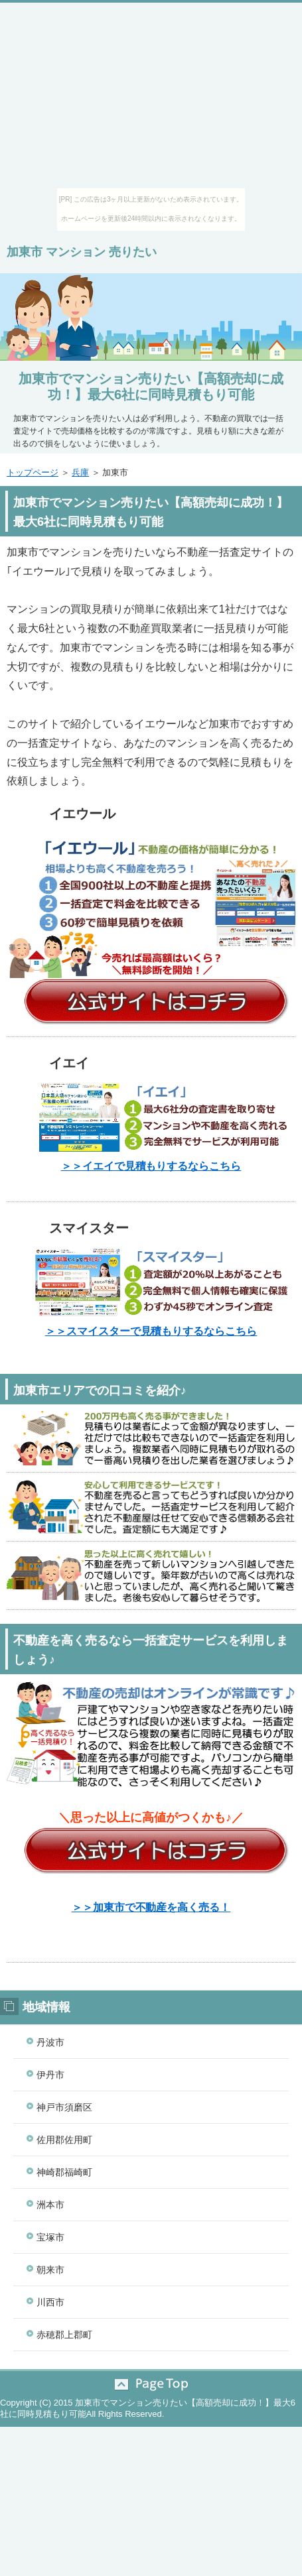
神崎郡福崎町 (64, 2172)
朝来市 (50, 2269)
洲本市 (50, 2204)
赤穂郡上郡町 (64, 2334)
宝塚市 (50, 2237)
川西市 (50, 2302)
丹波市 (50, 2042)
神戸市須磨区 (64, 2107)
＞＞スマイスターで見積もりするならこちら (151, 1331)
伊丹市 (50, 2074)
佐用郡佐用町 (64, 2139)
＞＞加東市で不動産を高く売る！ (151, 1907)
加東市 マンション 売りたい (82, 252)
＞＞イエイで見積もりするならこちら (151, 1166)
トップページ (32, 472)
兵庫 (80, 472)
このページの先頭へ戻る (151, 2384)
